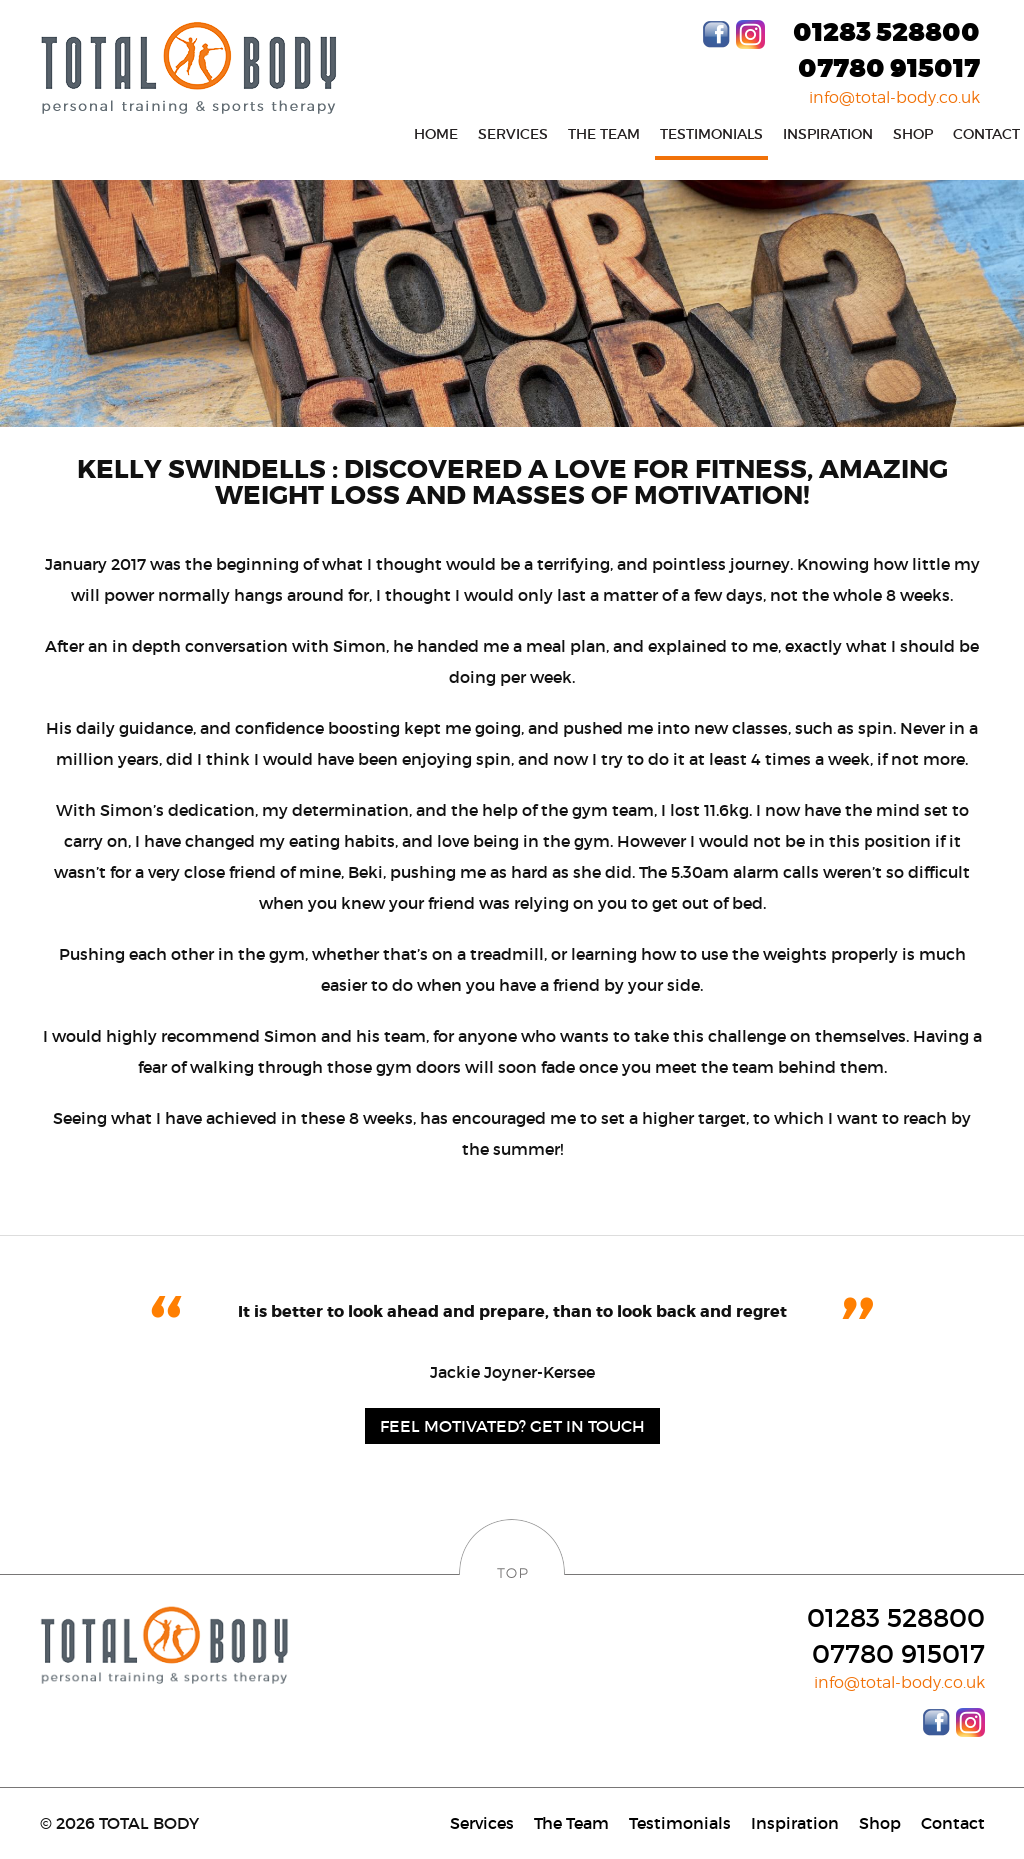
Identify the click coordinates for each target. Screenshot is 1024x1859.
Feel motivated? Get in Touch (512, 1426)
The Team (604, 134)
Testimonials (711, 134)
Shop (913, 134)
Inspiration (828, 134)
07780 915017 (889, 69)
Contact (953, 1823)
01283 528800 (886, 33)
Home (436, 134)
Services (513, 134)
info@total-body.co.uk (894, 97)
